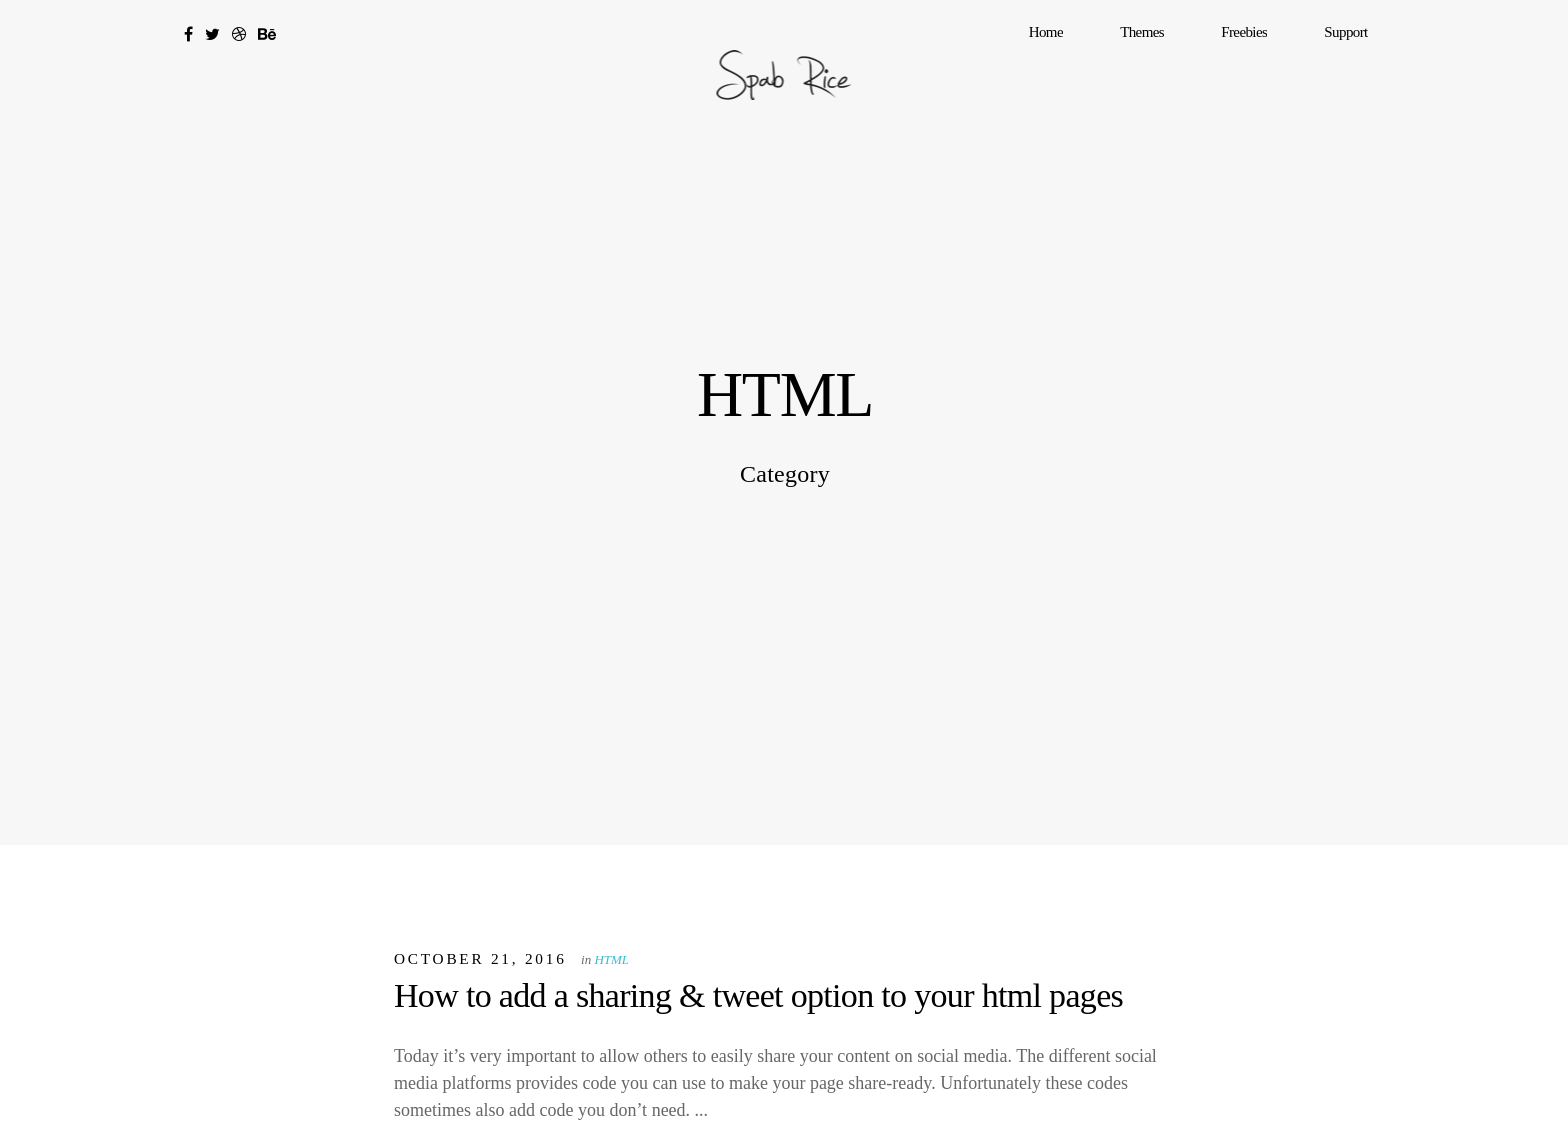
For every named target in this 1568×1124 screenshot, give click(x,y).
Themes (1224, 65)
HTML (611, 959)
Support (1362, 65)
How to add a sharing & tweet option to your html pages (758, 995)
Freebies (1293, 65)
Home (1160, 65)
